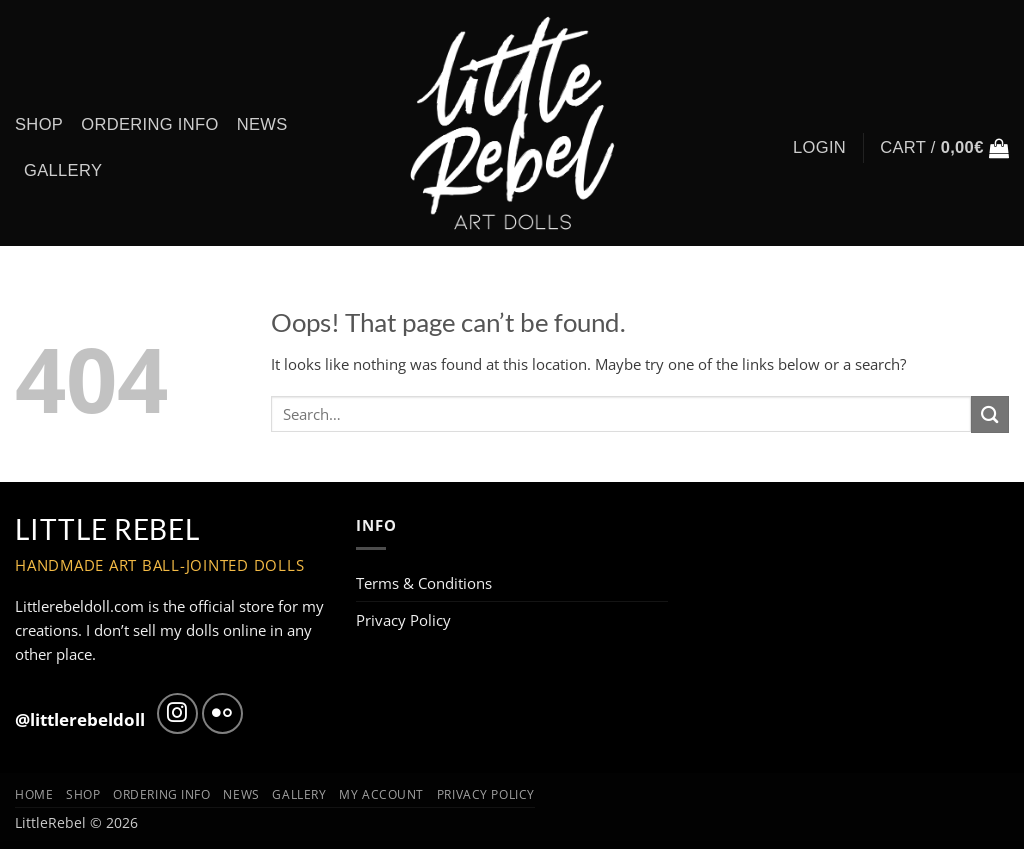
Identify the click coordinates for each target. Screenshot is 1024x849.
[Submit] (990, 414)
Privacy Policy (403, 620)
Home (34, 794)
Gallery (63, 170)
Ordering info (149, 124)
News (262, 124)
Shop (39, 124)
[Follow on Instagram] (177, 713)
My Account (381, 794)
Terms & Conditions (424, 583)
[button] (944, 148)
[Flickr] (222, 713)
